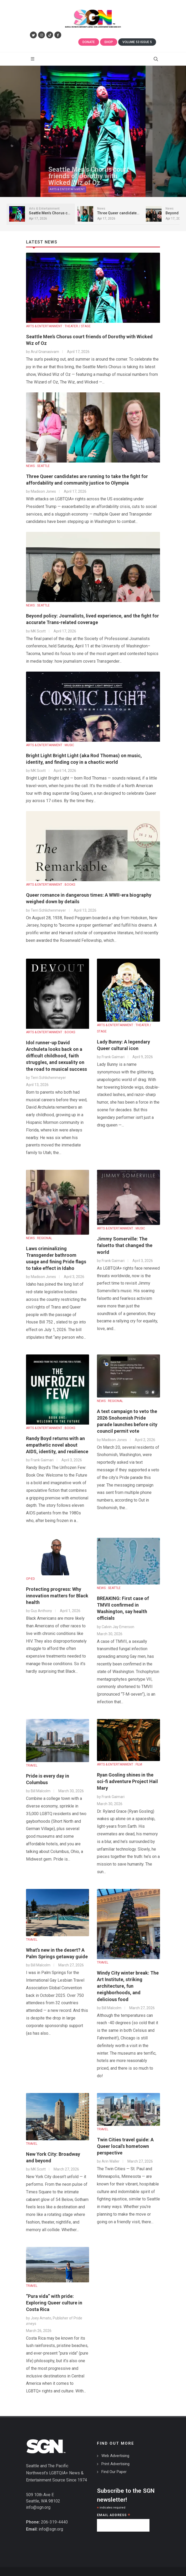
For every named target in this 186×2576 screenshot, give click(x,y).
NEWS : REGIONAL (39, 1238)
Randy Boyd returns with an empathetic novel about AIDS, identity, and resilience (57, 1445)
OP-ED (30, 1579)
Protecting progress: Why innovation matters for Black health (57, 1595)
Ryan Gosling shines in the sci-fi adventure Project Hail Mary (127, 1781)
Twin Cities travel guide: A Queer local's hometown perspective (125, 2146)
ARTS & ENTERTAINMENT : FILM (119, 1764)
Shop (108, 42)
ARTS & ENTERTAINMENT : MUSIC (50, 745)
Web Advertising (115, 2455)
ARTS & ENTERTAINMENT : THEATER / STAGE (58, 326)
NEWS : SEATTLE (38, 466)
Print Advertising (115, 2463)
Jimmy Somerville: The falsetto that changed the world (124, 1245)
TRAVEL (31, 1765)
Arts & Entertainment (67, 192)
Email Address (113, 2515)
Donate (88, 42)
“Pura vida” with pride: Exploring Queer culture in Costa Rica (54, 2302)
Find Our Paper (114, 2471)
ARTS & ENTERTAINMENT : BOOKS (50, 884)
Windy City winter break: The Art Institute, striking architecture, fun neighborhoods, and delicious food (128, 1986)
